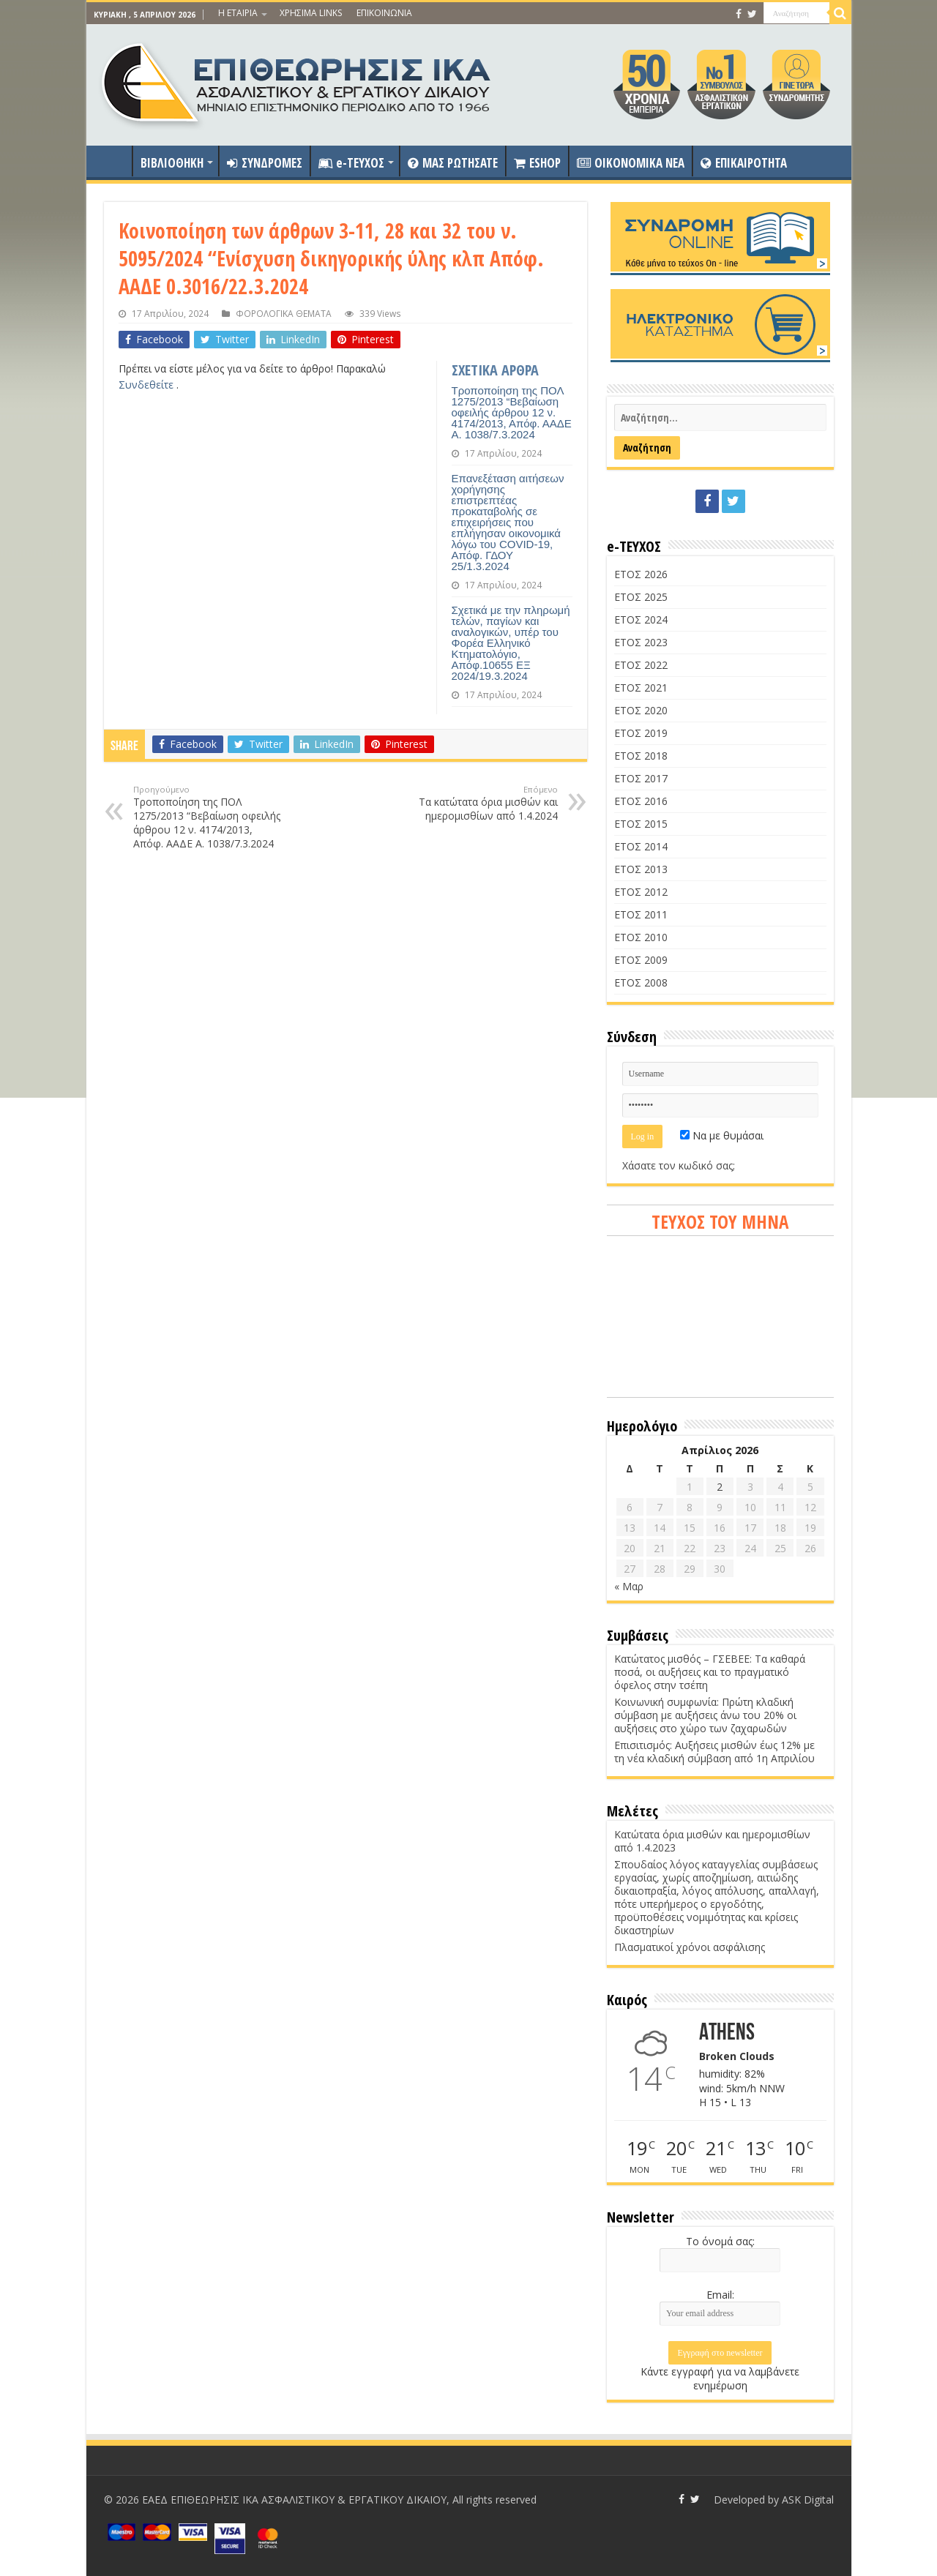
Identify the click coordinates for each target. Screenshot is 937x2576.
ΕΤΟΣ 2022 (641, 665)
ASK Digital (808, 2499)
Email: (720, 2295)
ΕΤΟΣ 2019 (641, 733)
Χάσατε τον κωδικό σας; (678, 1165)
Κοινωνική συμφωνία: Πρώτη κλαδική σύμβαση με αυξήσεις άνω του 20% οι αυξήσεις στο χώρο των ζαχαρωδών (705, 1715)
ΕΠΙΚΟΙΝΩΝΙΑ (384, 13)
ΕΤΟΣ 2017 (641, 778)
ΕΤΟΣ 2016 (641, 801)
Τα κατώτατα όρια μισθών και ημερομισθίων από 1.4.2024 (483, 803)
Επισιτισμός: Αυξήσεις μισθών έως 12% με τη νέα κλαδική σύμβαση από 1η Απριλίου (714, 1751)
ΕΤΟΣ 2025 (641, 597)
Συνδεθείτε (147, 385)
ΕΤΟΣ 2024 (641, 619)
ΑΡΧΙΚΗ (113, 161)
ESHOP (537, 162)
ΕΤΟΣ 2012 (641, 892)
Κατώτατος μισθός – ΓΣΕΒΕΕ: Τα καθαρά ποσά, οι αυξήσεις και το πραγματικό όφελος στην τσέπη (709, 1672)
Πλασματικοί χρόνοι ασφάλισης (689, 1947)
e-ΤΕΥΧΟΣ (351, 162)
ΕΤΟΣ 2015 (641, 824)
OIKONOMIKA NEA (630, 162)
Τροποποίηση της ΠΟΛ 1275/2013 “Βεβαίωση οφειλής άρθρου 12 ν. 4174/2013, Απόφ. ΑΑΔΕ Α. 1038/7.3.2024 (512, 412)
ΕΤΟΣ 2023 (641, 642)
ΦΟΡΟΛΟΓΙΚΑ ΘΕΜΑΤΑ (284, 313)
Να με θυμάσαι (722, 1135)
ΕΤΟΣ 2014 (641, 846)
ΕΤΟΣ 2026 (641, 574)
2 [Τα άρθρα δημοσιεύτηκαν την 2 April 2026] (720, 1487)
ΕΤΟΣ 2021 (641, 687)
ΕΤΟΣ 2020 (641, 710)
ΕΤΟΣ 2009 (641, 960)
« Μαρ (628, 1586)
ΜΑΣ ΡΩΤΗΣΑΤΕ (453, 162)
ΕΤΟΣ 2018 (641, 756)
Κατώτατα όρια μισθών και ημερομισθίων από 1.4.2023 (712, 1840)
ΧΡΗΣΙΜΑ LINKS (311, 13)
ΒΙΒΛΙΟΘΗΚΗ (172, 162)
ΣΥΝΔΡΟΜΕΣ (264, 162)
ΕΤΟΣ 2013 (641, 869)
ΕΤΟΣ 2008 (641, 982)
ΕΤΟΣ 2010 (641, 937)
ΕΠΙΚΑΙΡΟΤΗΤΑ (744, 162)
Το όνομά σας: (720, 2241)
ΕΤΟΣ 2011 (641, 914)
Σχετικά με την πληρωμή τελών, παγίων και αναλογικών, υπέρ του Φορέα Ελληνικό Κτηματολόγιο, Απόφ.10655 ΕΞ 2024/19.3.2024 (511, 643)
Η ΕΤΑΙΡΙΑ (238, 13)
